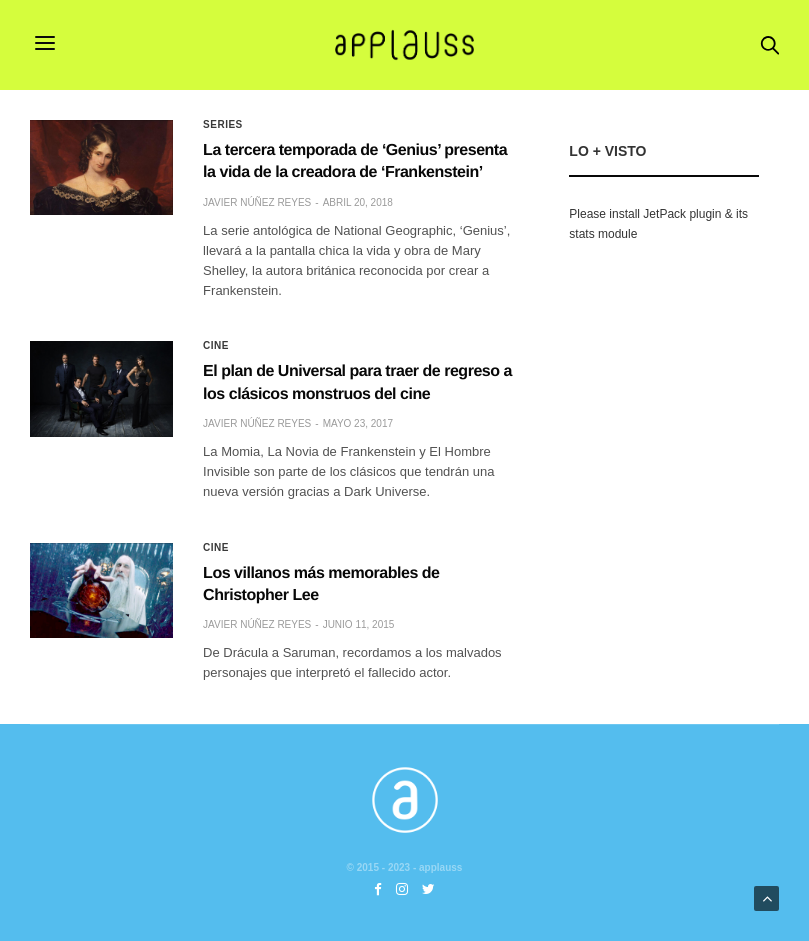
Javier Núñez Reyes (257, 202)
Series (223, 125)
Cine (216, 346)
